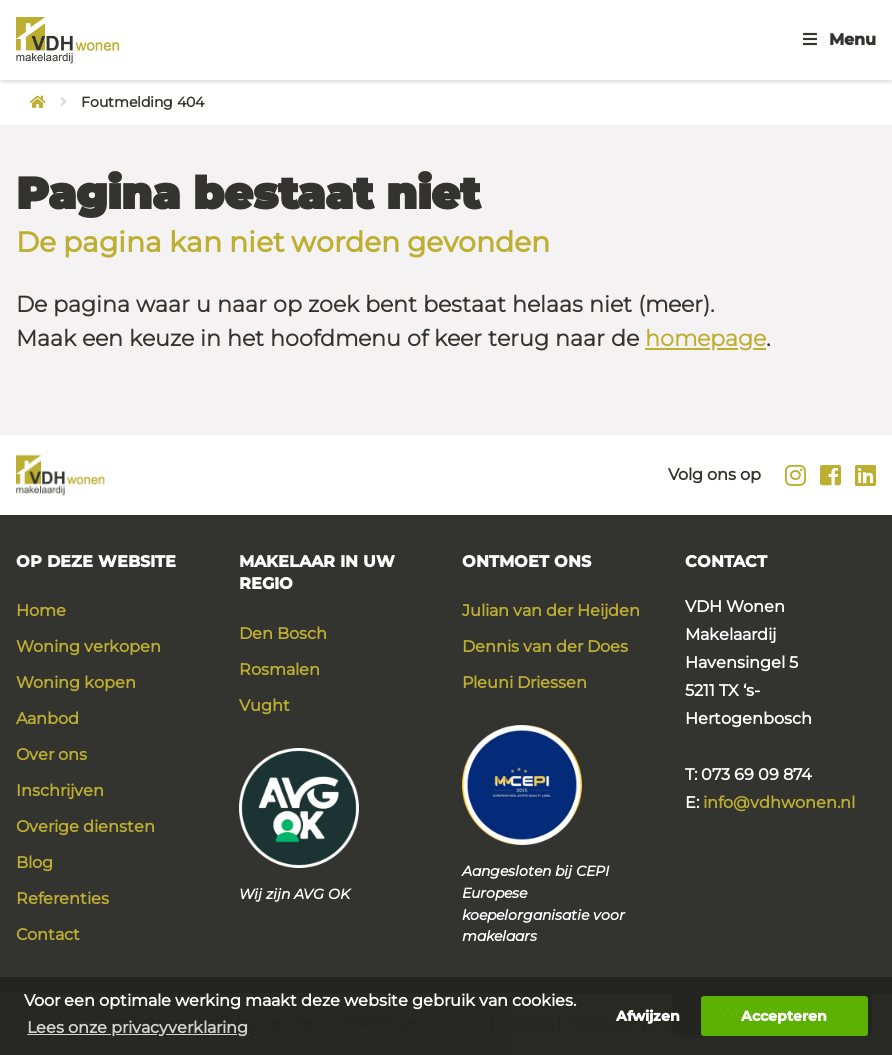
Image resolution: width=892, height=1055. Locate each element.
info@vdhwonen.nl (779, 802)
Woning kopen (76, 682)
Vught (264, 705)
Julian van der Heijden (551, 610)
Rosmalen (279, 669)
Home (41, 610)
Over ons (51, 754)
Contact (48, 934)
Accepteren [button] (784, 1016)
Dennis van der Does (545, 646)
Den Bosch (283, 633)
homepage (705, 338)
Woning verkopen (88, 646)
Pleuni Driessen (524, 682)
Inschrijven (60, 790)
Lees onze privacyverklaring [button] (137, 1027)
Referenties (62, 898)
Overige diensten (85, 826)
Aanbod (47, 718)
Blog (34, 862)
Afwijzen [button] (648, 1016)
